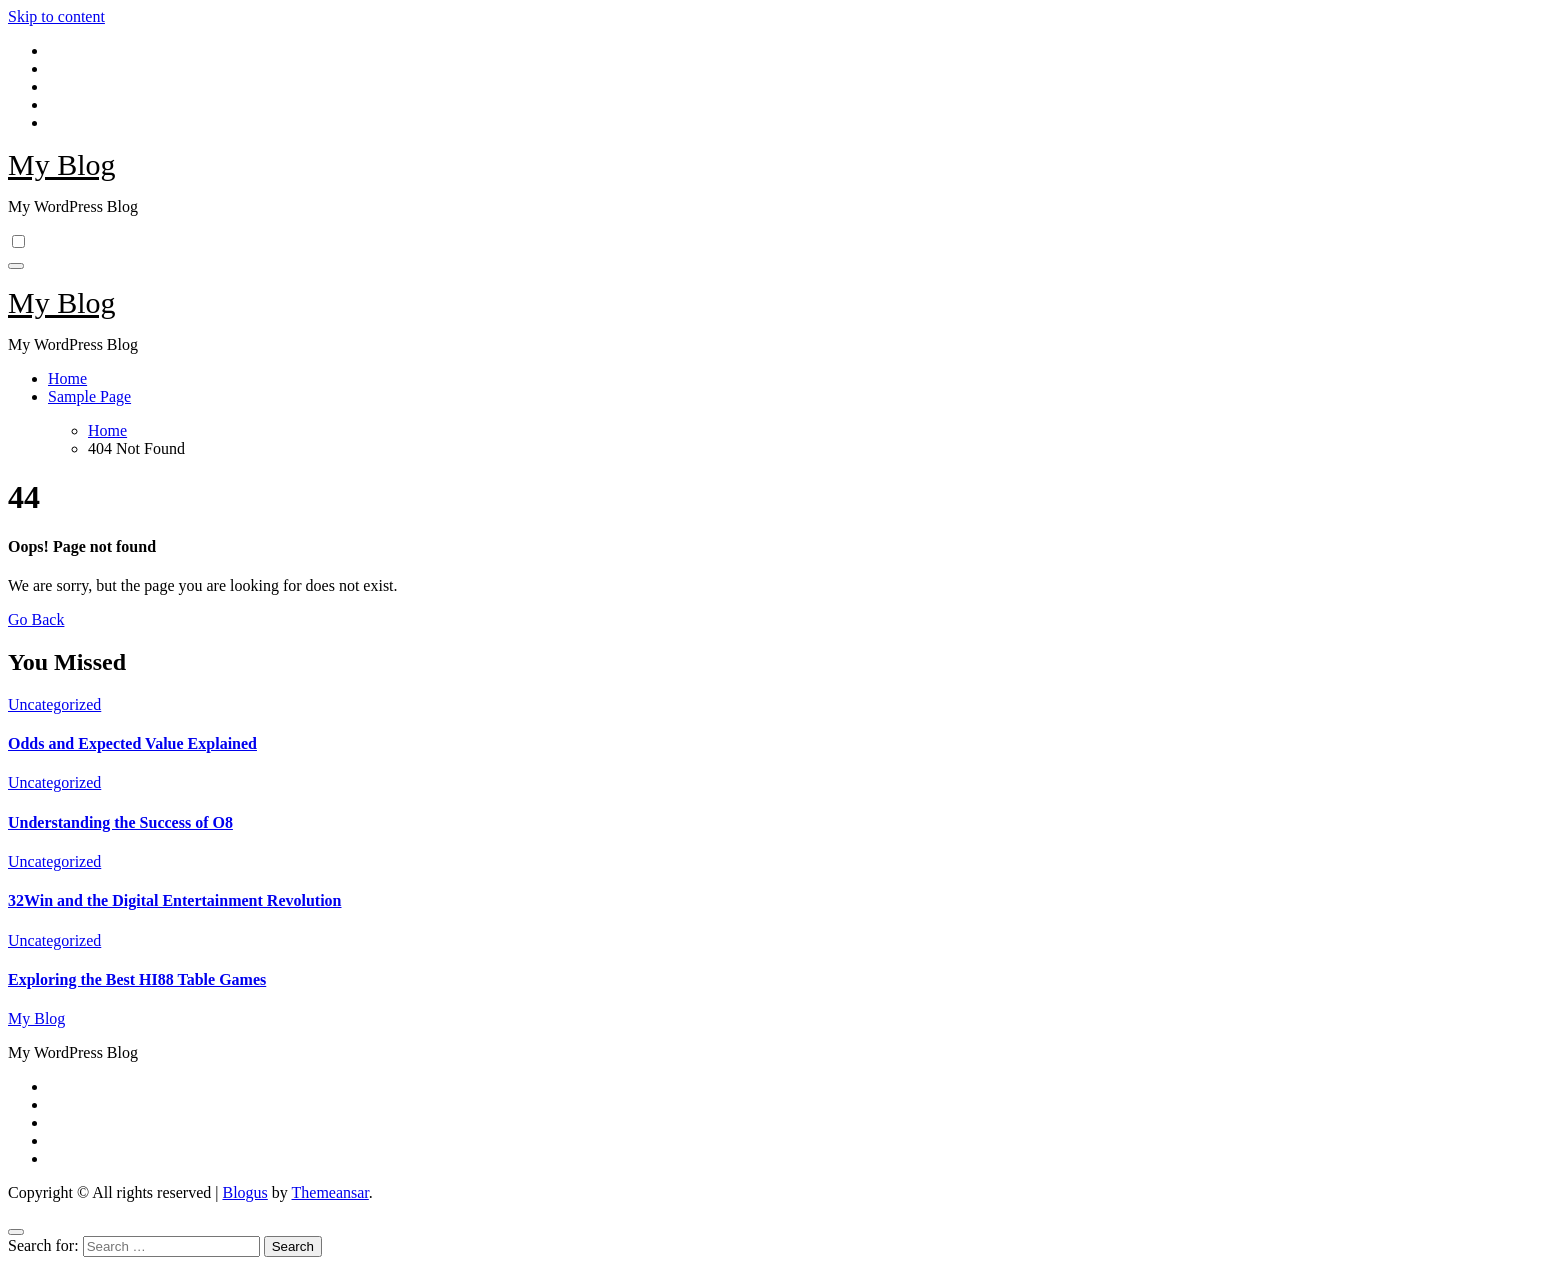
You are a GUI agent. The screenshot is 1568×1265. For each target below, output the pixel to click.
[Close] (16, 1232)
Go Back (36, 619)
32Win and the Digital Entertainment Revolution (175, 900)
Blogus (244, 1192)
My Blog (62, 164)
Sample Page (89, 396)
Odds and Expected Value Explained (132, 743)
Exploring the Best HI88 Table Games (137, 979)
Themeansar (330, 1192)
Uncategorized (54, 704)
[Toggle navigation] (16, 266)
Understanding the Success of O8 (120, 822)
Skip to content (56, 16)
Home (67, 378)
